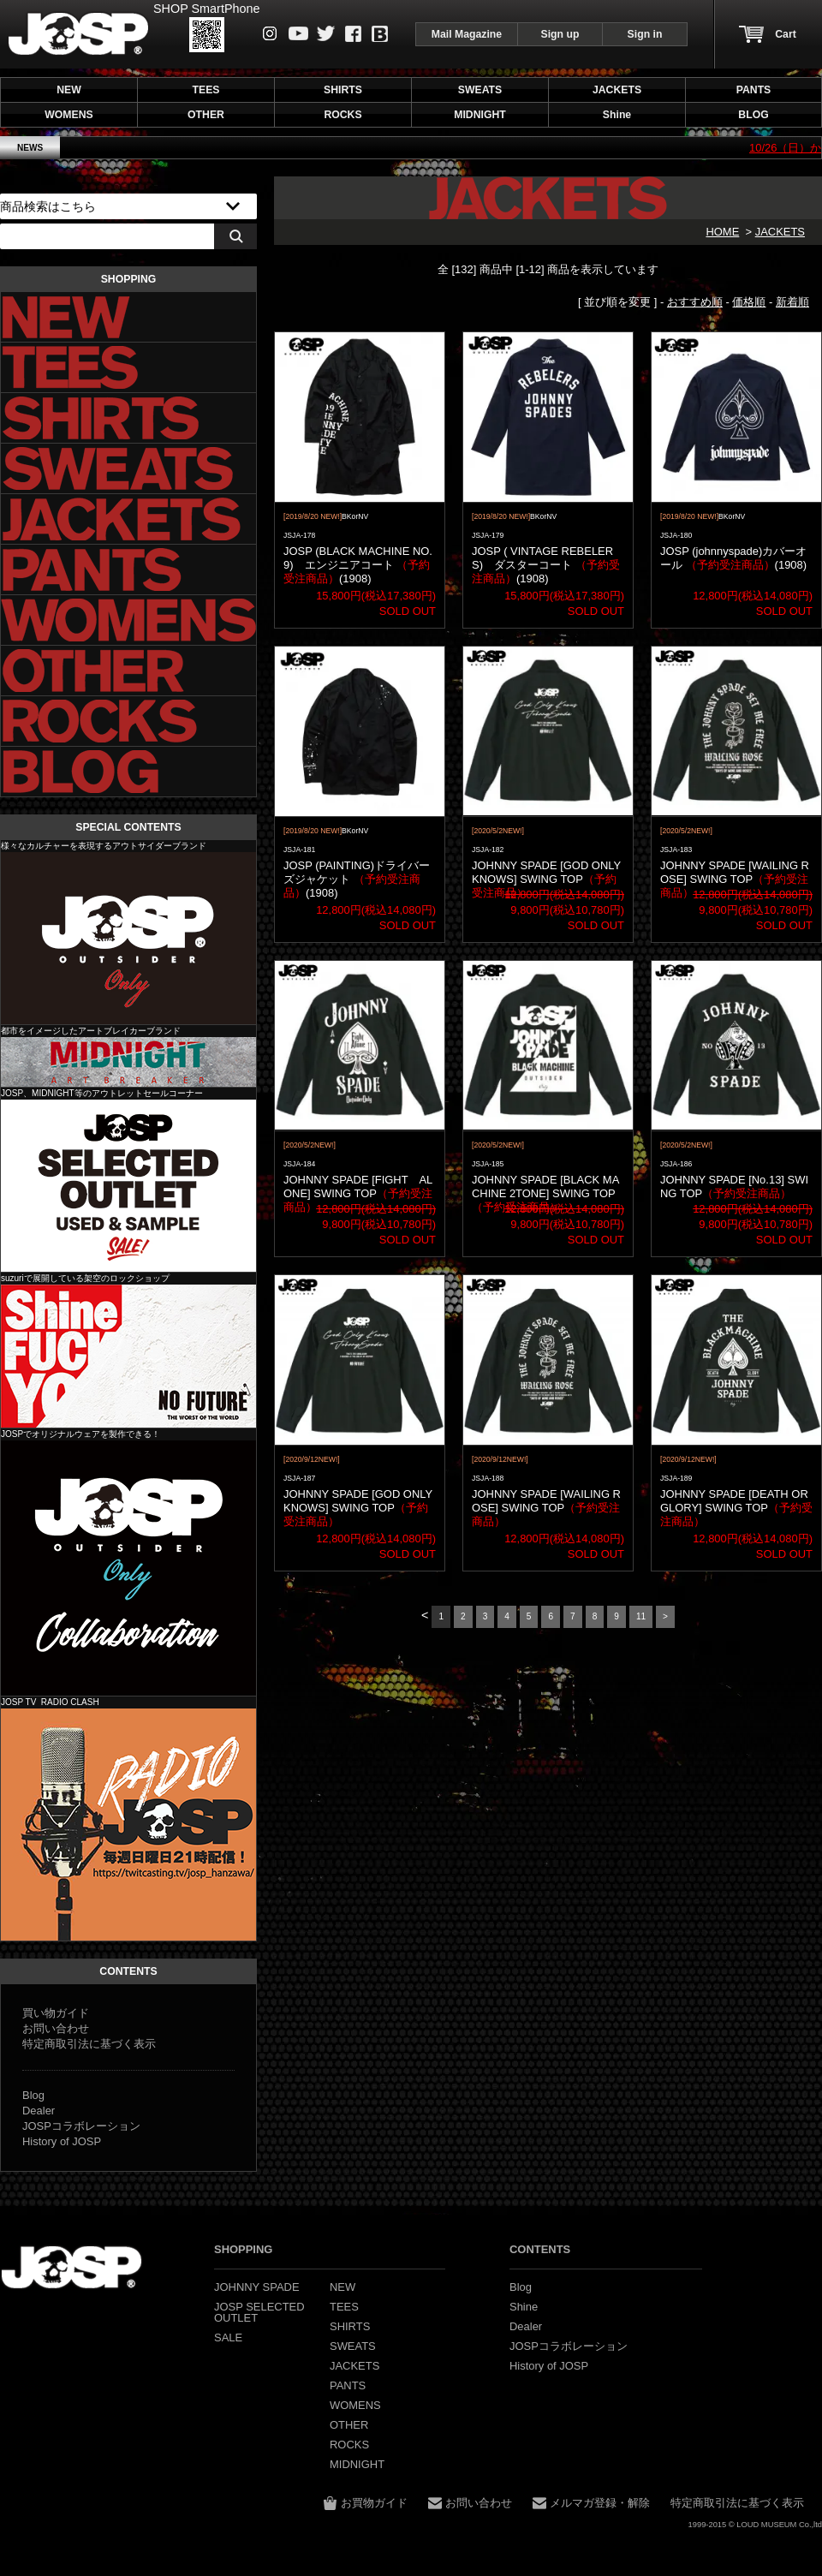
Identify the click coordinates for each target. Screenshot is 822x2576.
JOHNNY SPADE (78, 34)
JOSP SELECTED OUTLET (128, 1186)
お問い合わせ (55, 2028)
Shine (128, 1356)
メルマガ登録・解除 (600, 2502)
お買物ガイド (374, 2502)
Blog (380, 34)
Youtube (298, 33)
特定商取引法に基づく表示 (89, 2043)
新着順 (792, 301)
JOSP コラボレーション (128, 1568)
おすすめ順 (695, 301)
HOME (722, 231)
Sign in (645, 34)
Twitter (326, 33)
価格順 (748, 301)
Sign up (560, 34)
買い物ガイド (55, 2013)
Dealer (38, 2110)
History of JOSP (61, 2141)
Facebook (353, 34)
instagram (270, 33)
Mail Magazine (467, 34)
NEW (69, 90)
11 (641, 1616)
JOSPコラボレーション (81, 2126)
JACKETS (780, 231)
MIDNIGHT (128, 1062)
